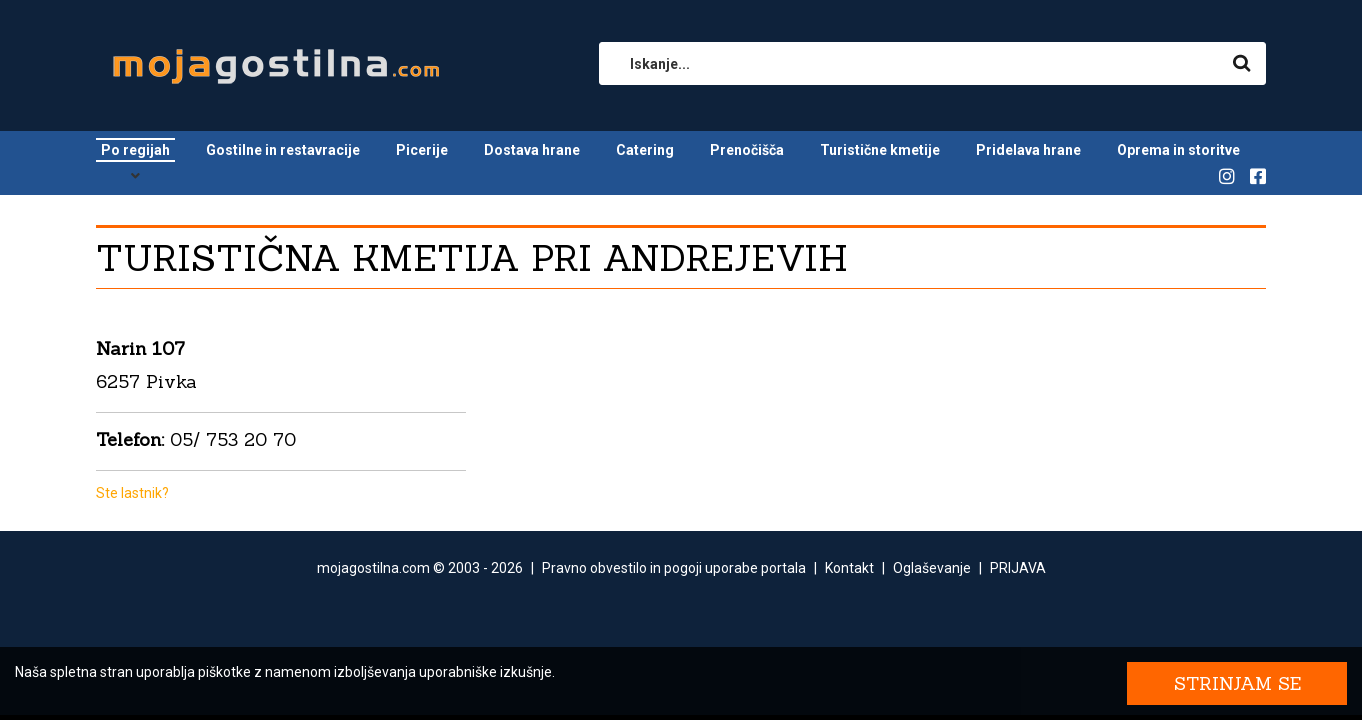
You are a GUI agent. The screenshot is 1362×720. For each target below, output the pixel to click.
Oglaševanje (932, 568)
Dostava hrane (532, 150)
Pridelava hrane (1028, 150)
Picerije (422, 150)
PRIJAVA (1018, 568)
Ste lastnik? (132, 493)
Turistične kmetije (880, 150)
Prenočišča (747, 150)
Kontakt (849, 568)
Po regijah (135, 150)
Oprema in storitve (1178, 150)
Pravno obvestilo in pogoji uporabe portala (674, 568)
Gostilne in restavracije (283, 150)
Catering (645, 150)
